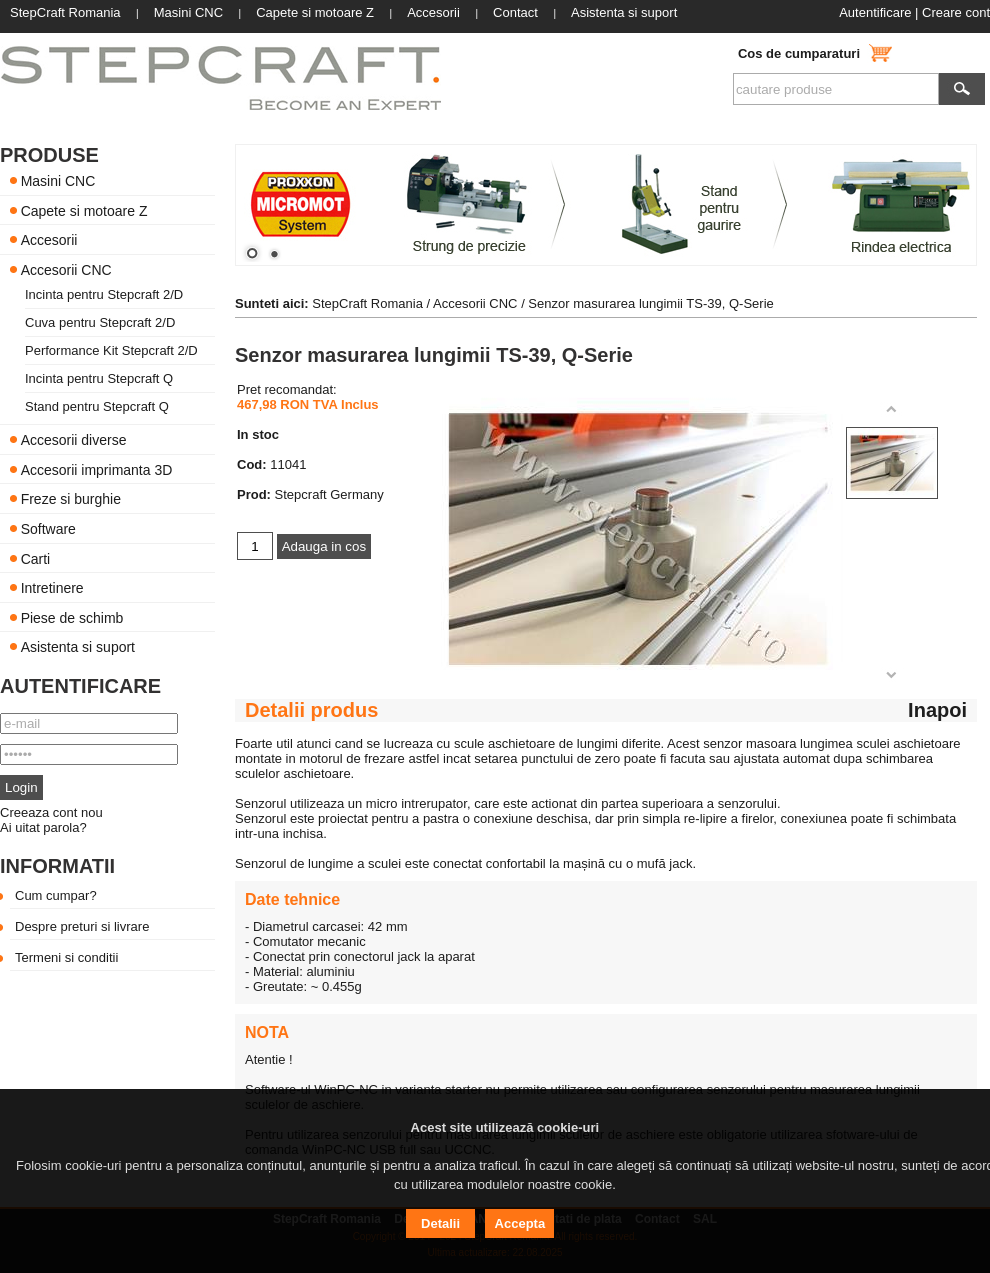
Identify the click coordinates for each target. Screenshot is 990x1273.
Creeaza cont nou (51, 812)
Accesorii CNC (66, 269)
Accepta (520, 1223)
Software (48, 529)
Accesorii (49, 240)
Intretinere (52, 588)
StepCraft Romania (367, 303)
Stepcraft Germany (329, 494)
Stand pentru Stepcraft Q (97, 406)
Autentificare (875, 12)
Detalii (440, 1223)
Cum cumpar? (56, 895)
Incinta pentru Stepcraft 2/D (104, 294)
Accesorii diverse (74, 440)
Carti (36, 558)
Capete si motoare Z (84, 210)
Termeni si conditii (66, 957)
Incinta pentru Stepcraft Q (99, 378)
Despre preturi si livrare (82, 926)
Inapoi (937, 710)
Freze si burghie (71, 499)
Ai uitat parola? (43, 827)
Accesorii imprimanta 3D (97, 469)
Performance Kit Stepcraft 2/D (111, 350)
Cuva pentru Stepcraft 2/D (100, 322)
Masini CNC (58, 181)
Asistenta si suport (78, 647)
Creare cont (956, 12)
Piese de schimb (72, 617)
